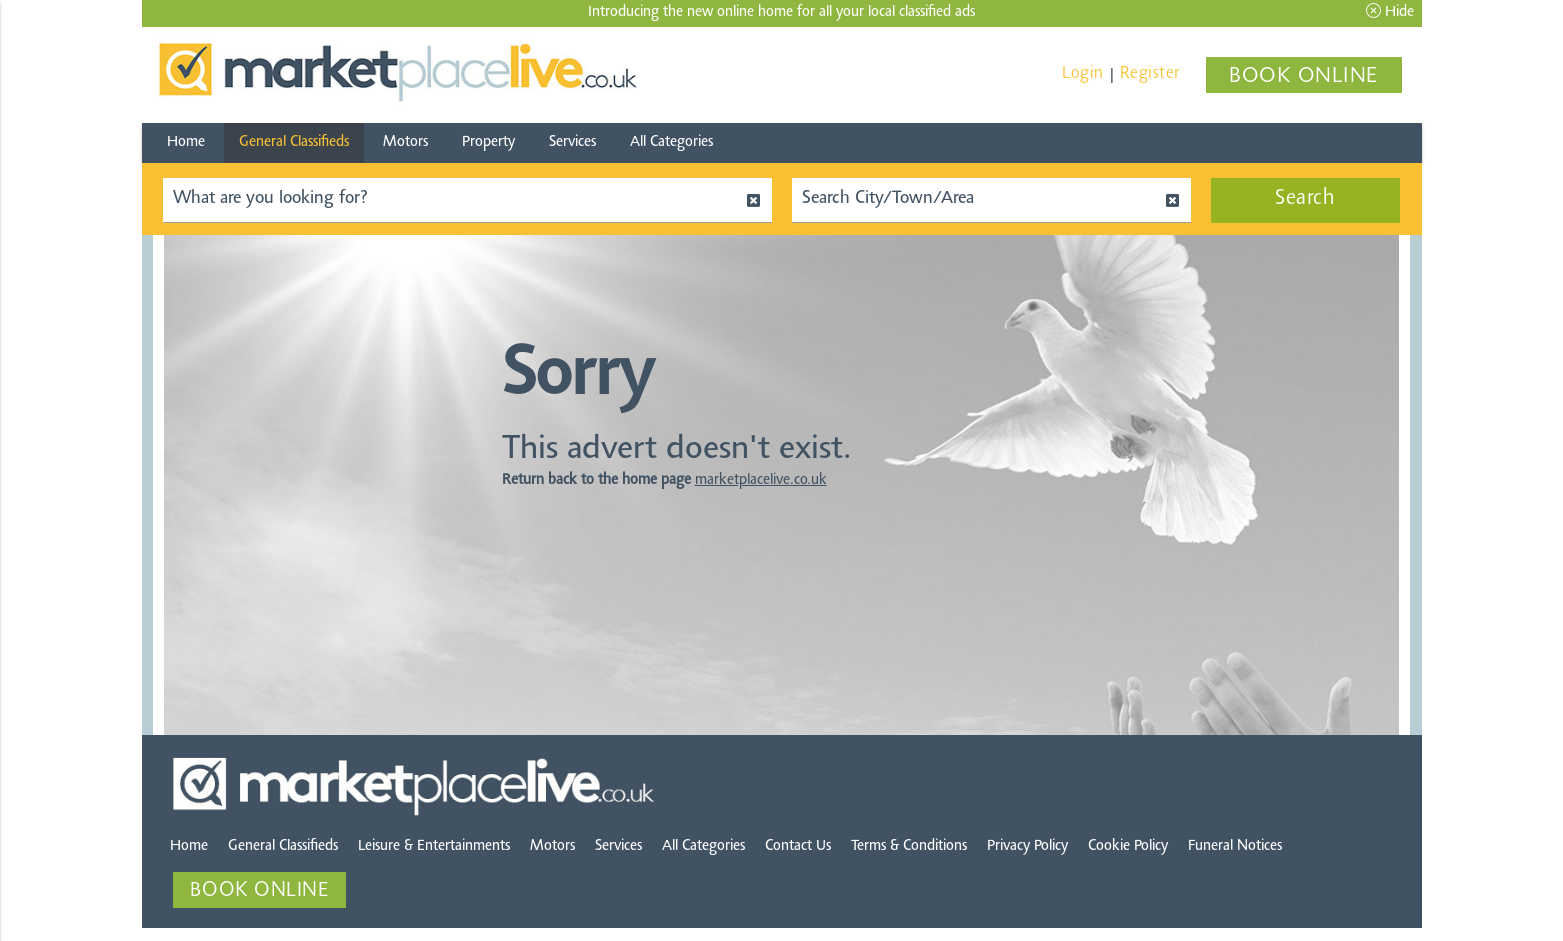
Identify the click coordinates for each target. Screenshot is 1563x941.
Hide (1390, 11)
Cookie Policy (1128, 849)
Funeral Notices (1235, 849)
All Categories (671, 142)
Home (186, 142)
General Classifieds (294, 142)
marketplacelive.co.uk (761, 483)
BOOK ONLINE (1303, 77)
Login (1083, 73)
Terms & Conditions (909, 849)
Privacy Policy (1027, 849)
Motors (405, 142)
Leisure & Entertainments (434, 849)
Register (1150, 73)
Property (488, 142)
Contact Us (798, 849)
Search (1305, 199)
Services (572, 142)
